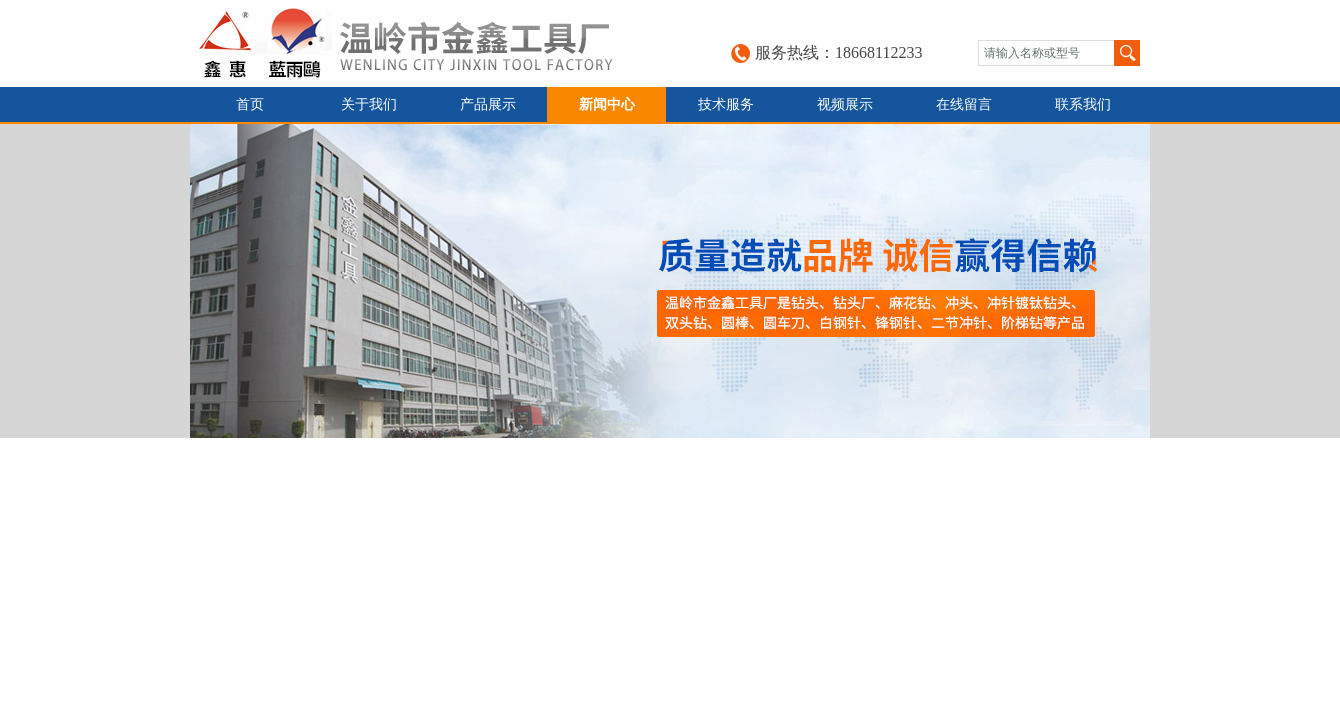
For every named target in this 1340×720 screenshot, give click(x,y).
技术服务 (726, 104)
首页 (250, 104)
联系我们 (1083, 104)
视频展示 (845, 104)
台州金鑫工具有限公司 (426, 43)
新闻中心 (607, 104)
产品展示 (488, 104)
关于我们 (369, 104)
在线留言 (964, 104)
